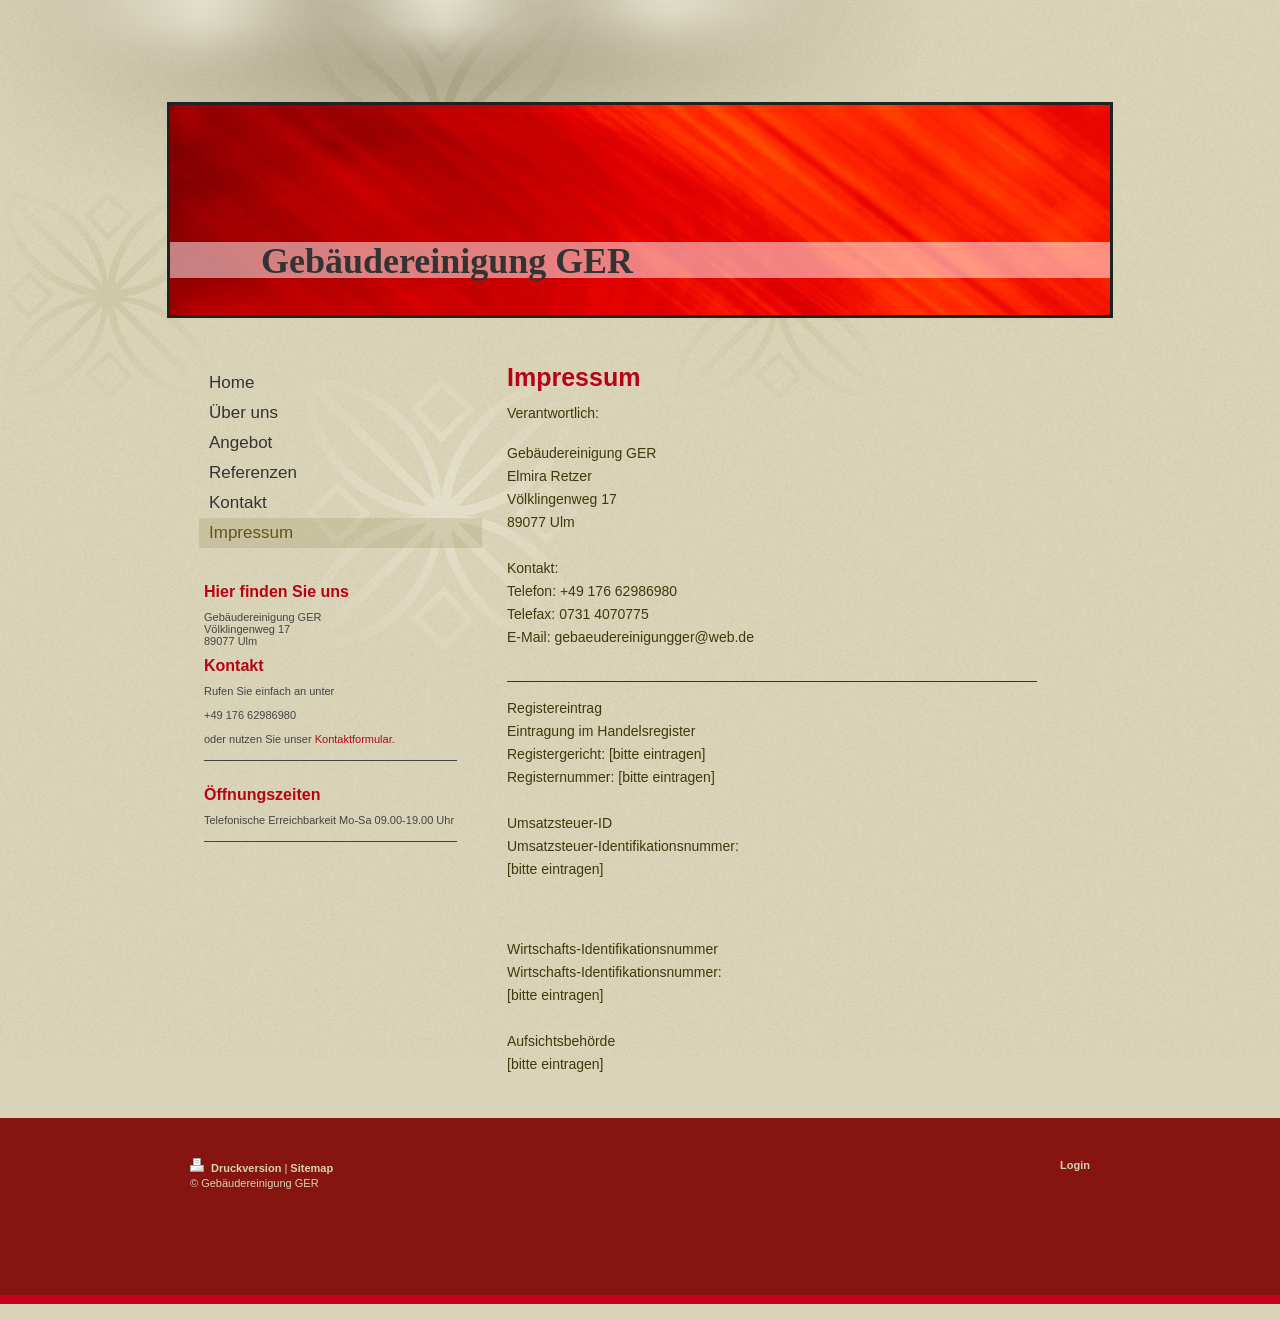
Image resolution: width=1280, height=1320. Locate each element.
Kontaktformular (353, 739)
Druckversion (237, 1168)
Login (1075, 1165)
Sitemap (311, 1168)
